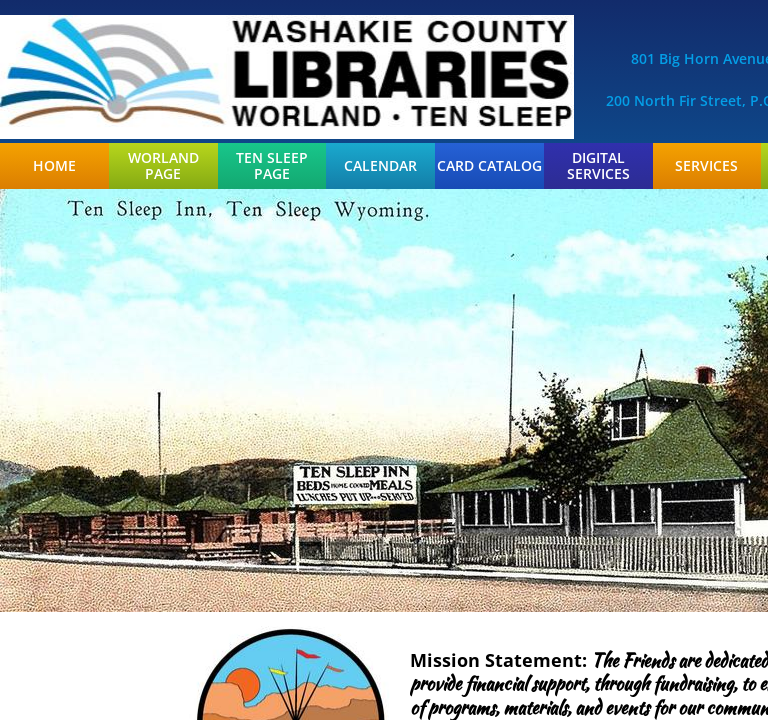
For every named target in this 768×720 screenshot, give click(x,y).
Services (706, 166)
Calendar (380, 166)
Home (54, 166)
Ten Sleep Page (272, 166)
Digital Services (598, 166)
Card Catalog (489, 166)
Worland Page (163, 166)
